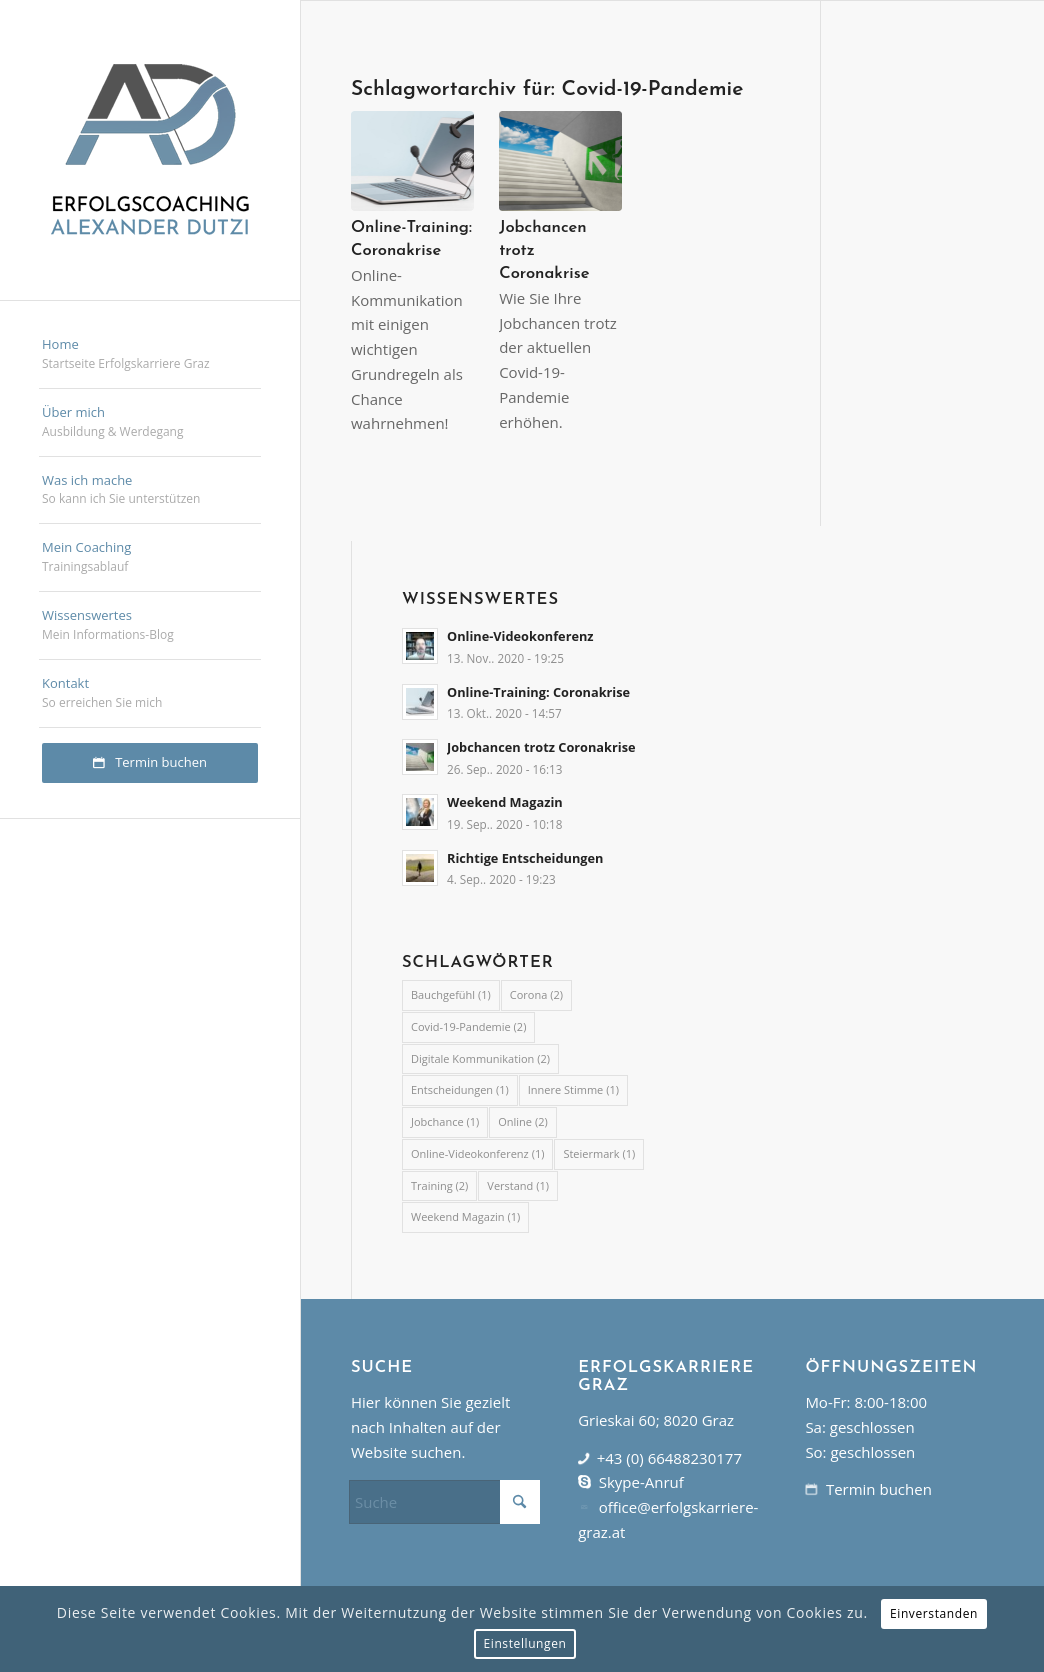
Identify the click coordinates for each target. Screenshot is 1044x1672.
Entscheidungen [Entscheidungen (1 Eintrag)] (460, 1089)
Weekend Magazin (505, 802)
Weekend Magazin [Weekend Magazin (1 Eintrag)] (465, 1216)
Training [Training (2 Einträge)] (439, 1185)
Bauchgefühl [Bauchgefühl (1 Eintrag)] (451, 994)
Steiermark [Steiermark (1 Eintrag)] (599, 1153)
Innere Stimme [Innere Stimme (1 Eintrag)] (573, 1089)
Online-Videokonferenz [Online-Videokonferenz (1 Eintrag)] (477, 1153)
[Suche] (444, 1502)
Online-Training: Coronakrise (538, 692)
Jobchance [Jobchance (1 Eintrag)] (445, 1121)
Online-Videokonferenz (520, 636)
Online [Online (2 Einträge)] (522, 1121)
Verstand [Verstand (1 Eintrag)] (518, 1185)
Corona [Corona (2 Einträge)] (536, 994)
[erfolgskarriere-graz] (150, 150)
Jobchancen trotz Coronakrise (541, 747)
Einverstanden (934, 1613)
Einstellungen (525, 1643)
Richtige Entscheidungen (525, 858)
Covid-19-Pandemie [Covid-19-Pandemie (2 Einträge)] (468, 1026)
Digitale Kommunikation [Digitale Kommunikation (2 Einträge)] (480, 1058)
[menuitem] (150, 355)
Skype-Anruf (641, 1482)
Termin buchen (879, 1489)
